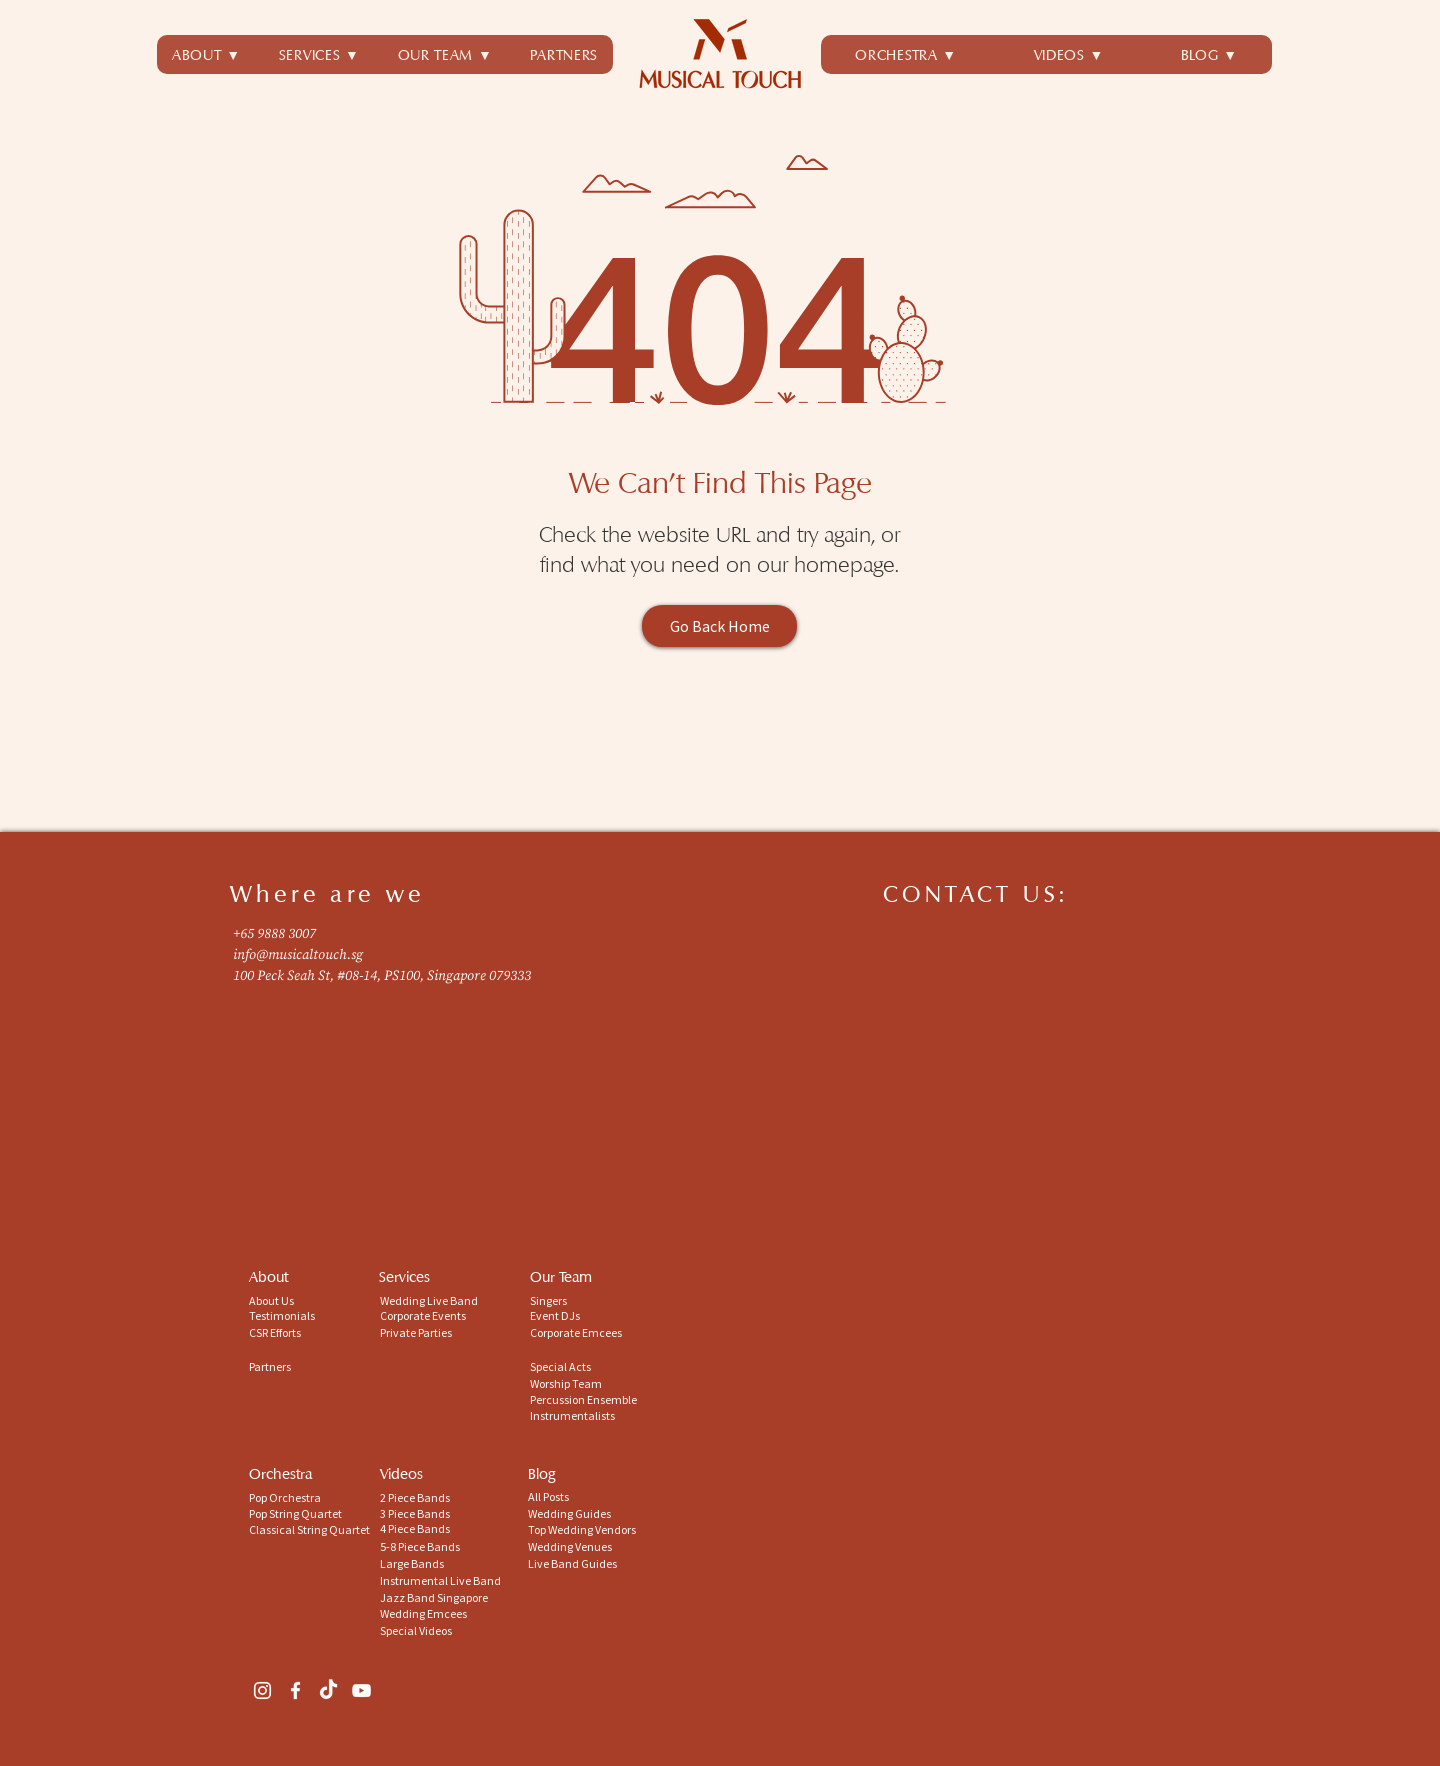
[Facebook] (295, 1690)
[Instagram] (262, 1690)
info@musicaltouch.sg (298, 955)
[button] (319, 54)
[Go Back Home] (719, 626)
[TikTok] (328, 1690)
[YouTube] (361, 1690)
